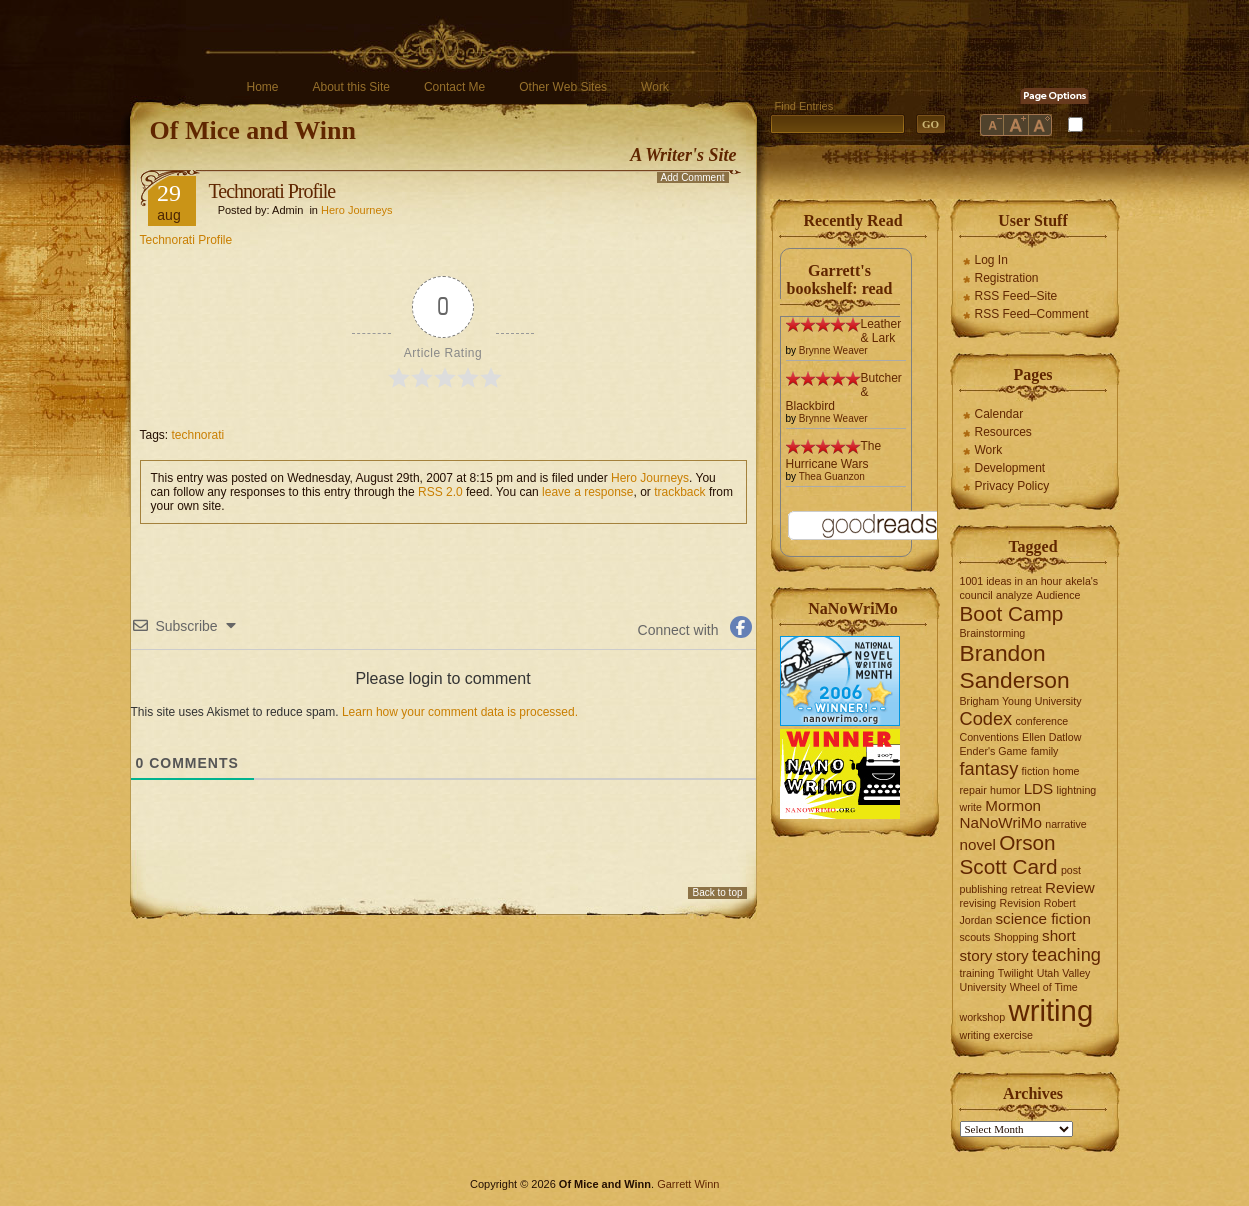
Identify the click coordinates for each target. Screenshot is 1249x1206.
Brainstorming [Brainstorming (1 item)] (993, 633)
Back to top (717, 892)
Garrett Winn (688, 1184)
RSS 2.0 (440, 492)
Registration (1007, 278)
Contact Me (454, 87)
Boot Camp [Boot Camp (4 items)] (1012, 613)
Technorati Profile (272, 191)
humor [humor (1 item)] (1005, 790)
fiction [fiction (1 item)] (1036, 771)
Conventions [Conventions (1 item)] (989, 737)
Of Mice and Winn (253, 130)
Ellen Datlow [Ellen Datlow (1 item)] (1051, 737)
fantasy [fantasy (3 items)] (989, 768)
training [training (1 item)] (977, 973)
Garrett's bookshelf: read (840, 279)
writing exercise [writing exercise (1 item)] (996, 1035)
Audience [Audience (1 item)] (1058, 595)
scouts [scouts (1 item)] (975, 937)
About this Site (351, 87)
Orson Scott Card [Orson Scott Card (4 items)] (1009, 854)
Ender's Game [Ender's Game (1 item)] (994, 751)
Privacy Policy (1012, 486)
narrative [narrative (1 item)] (1065, 824)
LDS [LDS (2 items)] (1039, 788)
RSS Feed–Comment (1032, 314)
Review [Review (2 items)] (1070, 887)
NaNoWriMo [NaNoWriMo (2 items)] (1001, 822)
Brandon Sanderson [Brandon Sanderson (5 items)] (1015, 666)
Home (263, 87)
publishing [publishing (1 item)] (984, 889)
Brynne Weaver (833, 350)
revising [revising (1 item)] (978, 903)
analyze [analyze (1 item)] (1014, 595)
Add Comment (693, 177)
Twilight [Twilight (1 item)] (1016, 973)
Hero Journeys (357, 210)
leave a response (587, 492)
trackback (679, 492)
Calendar (999, 414)
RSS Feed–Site (1016, 296)
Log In (991, 260)
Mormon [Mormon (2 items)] (1013, 805)
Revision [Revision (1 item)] (1020, 903)
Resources (1003, 432)
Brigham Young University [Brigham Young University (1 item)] (1021, 701)
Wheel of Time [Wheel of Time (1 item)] (1044, 987)
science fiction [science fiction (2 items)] (1042, 918)
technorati (198, 435)
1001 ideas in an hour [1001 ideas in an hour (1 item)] (1011, 581)
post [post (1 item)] (1071, 870)
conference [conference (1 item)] (1042, 721)
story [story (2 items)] (1012, 955)
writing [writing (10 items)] (1050, 1010)
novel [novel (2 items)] (978, 844)
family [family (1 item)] (1045, 751)
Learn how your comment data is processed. (460, 712)
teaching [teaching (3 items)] (1066, 954)
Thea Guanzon (832, 476)
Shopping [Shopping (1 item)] (1016, 937)
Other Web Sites (563, 87)
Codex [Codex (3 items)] (986, 718)
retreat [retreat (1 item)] (1026, 889)
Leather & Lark (881, 331)
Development (1010, 468)
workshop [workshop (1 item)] (983, 1017)
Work (655, 87)
